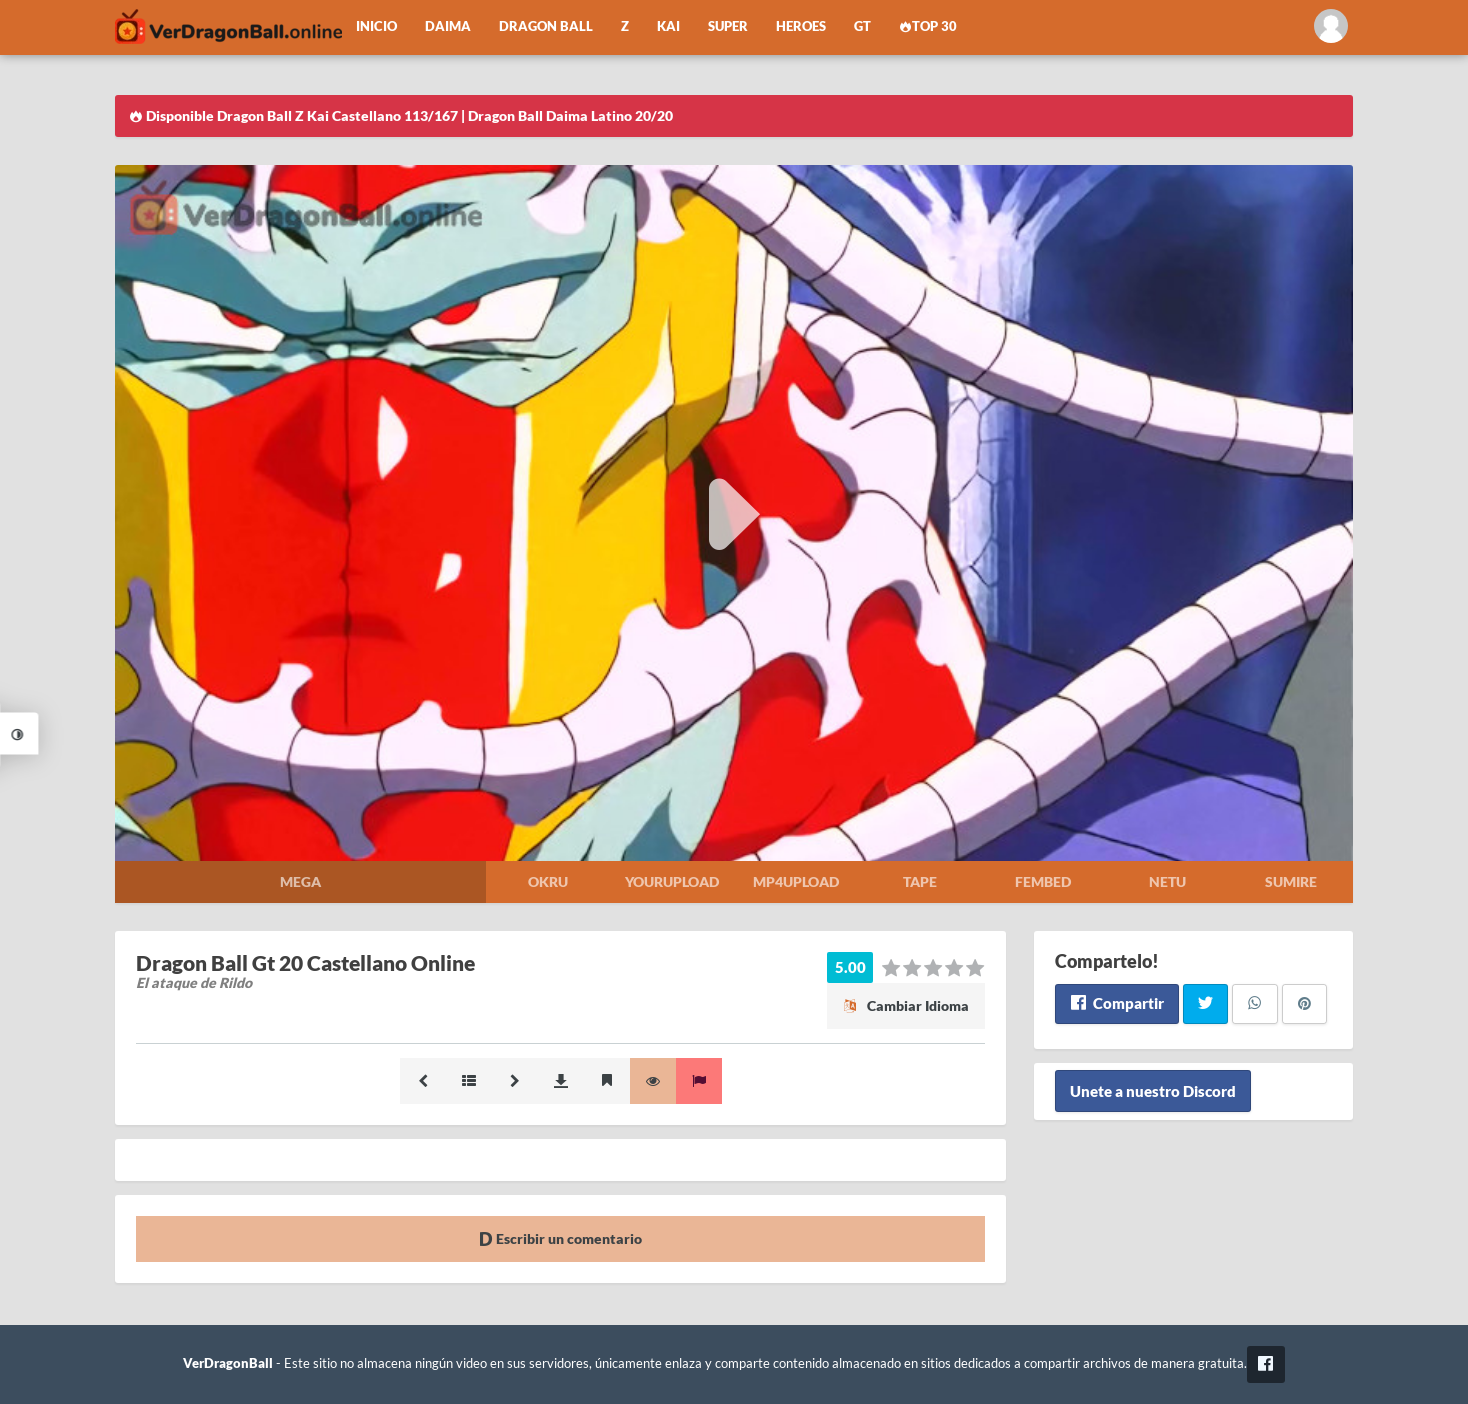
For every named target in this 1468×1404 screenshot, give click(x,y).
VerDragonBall (228, 1363)
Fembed (1043, 881)
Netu (1167, 881)
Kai (668, 26)
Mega (300, 881)
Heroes (801, 26)
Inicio (376, 26)
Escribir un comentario (560, 1238)
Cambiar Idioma (906, 1005)
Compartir (1116, 1003)
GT (862, 26)
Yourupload (672, 881)
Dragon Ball (546, 26)
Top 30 (928, 26)
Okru (548, 881)
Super (728, 26)
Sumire (1291, 881)
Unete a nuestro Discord (1153, 1091)
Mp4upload (796, 881)
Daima (448, 26)
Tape (920, 881)
